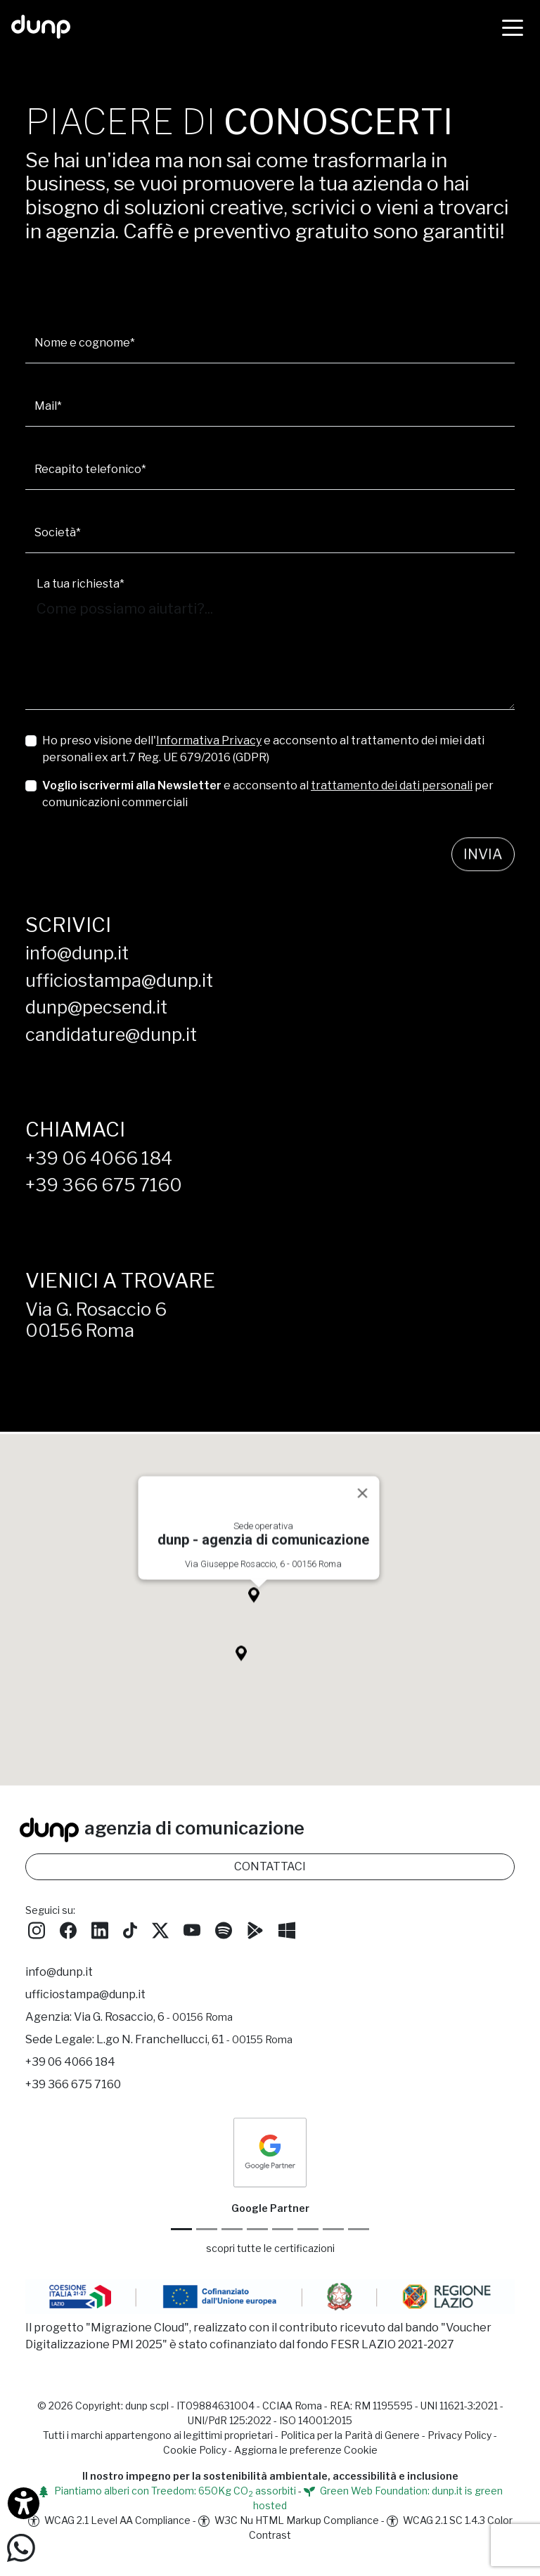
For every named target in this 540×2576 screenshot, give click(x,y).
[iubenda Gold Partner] (333, 2229)
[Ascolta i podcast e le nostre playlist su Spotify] (223, 1929)
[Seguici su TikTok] (130, 1929)
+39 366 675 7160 (103, 1185)
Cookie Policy (194, 2450)
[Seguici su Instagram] (36, 1929)
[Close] (363, 1510)
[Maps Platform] (308, 2229)
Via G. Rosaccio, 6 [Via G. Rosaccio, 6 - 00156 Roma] (153, 2017)
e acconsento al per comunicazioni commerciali (268, 794)
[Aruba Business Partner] (358, 2229)
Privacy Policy (459, 2435)
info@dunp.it (77, 953)
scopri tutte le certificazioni (270, 2248)
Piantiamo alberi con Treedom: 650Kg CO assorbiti (167, 2491)
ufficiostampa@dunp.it (119, 980)
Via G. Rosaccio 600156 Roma (96, 1319)
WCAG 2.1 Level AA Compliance (109, 2520)
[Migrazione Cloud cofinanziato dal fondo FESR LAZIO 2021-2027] (270, 2298)
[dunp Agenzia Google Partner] (270, 2151)
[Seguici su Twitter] (160, 1929)
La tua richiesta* (80, 583)
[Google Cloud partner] (206, 2229)
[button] (259, 1616)
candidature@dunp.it (111, 1034)
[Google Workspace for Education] (257, 2229)
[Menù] (513, 27)
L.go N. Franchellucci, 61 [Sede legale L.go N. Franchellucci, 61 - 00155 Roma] (194, 2039)
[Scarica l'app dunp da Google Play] (255, 1929)
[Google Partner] (181, 2229)
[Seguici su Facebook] (68, 1929)
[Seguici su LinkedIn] (99, 1929)
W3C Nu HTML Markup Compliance (288, 2520)
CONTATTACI (270, 1866)
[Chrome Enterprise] (282, 2229)
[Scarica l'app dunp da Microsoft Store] (286, 1929)
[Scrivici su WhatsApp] (21, 2547)
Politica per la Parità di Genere (350, 2435)
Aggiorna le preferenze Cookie (306, 2450)
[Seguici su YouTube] (192, 1929)
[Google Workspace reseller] (232, 2229)
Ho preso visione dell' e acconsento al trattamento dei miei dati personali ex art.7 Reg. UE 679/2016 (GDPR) (263, 749)
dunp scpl (147, 2406)
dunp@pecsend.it (96, 1007)
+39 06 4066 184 (98, 1158)
